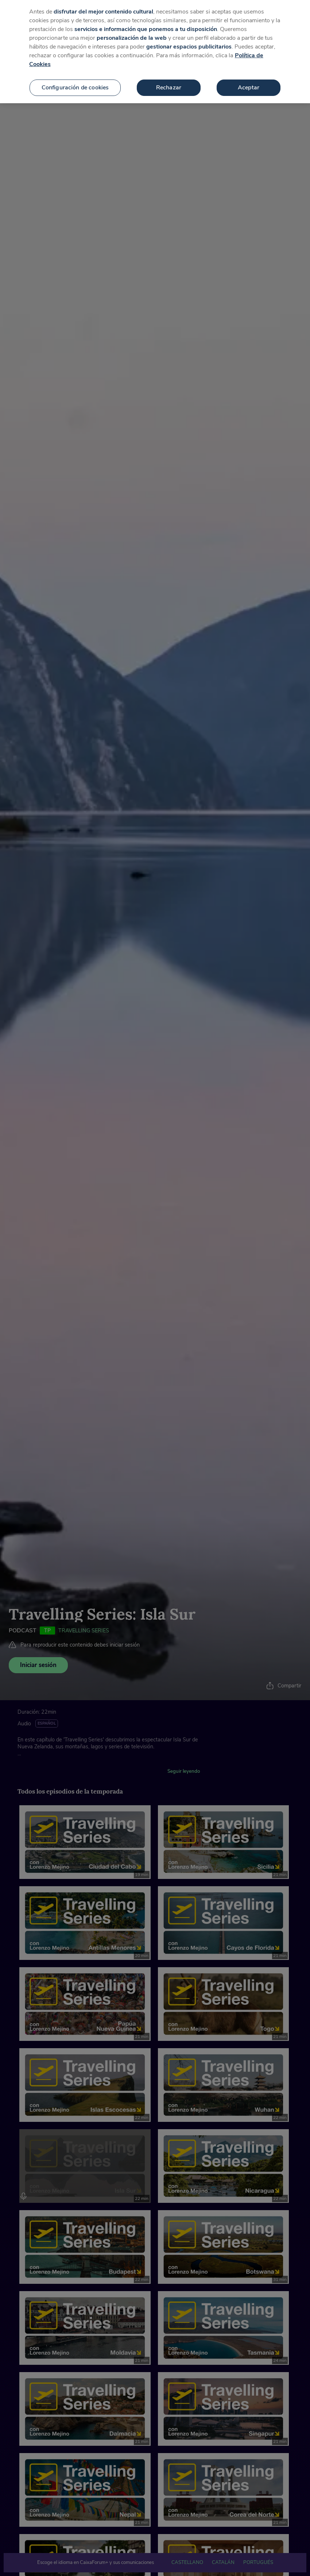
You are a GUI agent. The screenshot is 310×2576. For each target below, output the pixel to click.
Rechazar (168, 88)
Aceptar (248, 88)
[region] (155, 51)
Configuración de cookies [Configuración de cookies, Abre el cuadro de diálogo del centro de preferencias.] (75, 88)
